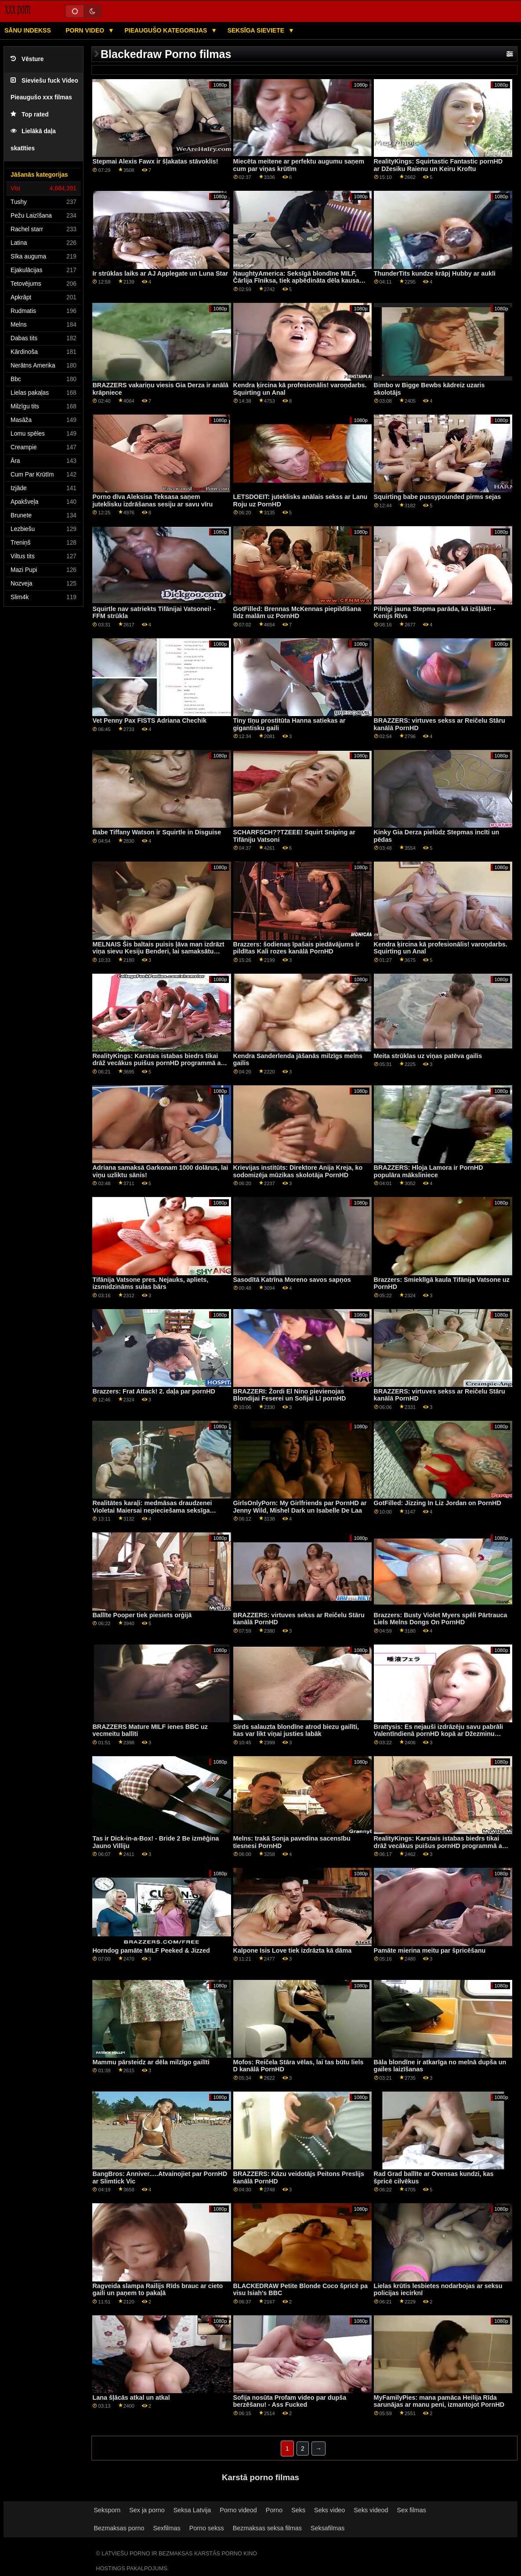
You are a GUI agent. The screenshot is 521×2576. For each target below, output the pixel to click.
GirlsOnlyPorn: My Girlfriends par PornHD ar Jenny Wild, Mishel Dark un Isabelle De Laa (300, 1506)
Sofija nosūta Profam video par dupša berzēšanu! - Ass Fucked (290, 2401)
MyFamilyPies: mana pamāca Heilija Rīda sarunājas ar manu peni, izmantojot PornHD (439, 2401)
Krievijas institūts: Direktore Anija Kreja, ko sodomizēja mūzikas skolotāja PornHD (298, 1171)
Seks (298, 2510)
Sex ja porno (147, 2510)
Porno (274, 2510)
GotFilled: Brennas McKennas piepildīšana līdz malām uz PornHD (297, 612)
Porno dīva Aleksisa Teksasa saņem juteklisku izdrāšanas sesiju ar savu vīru (152, 500)
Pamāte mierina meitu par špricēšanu (430, 1950)
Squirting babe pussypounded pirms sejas (437, 496)
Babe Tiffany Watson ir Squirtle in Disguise (156, 832)
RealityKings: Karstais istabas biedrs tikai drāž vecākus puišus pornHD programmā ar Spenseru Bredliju (157, 1063)
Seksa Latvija (192, 2510)
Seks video (329, 2510)
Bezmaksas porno (119, 2528)
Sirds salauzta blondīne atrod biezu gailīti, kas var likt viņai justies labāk (296, 1730)
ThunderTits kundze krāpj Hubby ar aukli (435, 273)
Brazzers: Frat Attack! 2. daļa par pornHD (153, 1391)
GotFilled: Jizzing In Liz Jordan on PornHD (437, 1502)
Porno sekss (206, 2528)
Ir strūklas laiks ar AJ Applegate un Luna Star (160, 273)
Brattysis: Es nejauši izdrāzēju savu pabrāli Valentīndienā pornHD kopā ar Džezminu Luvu (438, 1734)
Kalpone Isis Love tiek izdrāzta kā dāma (292, 1950)
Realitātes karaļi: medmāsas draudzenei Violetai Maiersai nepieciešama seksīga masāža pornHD (152, 1510)
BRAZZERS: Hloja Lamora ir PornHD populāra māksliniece (428, 1171)
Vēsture (27, 59)
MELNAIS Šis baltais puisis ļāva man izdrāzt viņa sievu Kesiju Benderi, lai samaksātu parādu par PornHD (158, 951)
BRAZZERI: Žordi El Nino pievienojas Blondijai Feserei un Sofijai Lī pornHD (289, 1395)
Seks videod (371, 2510)
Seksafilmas (327, 2528)
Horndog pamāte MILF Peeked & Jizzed (151, 1950)
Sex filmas (411, 2510)
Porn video (85, 30)
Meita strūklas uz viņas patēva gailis (428, 1055)
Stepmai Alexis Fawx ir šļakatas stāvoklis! (155, 161)
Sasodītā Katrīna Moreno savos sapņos (292, 1279)
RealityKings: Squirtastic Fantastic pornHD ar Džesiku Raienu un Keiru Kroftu (438, 165)
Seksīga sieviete (257, 30)
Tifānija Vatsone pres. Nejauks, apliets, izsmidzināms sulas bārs (150, 1283)
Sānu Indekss (27, 30)
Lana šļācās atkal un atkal (131, 2397)
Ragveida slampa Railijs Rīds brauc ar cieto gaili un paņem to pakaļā (157, 2289)
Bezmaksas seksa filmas (267, 2528)
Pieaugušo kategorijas (166, 30)
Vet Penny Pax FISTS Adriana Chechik (149, 720)
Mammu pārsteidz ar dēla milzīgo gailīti (151, 2062)
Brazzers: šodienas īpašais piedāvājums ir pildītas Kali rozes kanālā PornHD (296, 948)
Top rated (30, 114)
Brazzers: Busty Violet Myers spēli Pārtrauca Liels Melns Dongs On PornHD (440, 1619)
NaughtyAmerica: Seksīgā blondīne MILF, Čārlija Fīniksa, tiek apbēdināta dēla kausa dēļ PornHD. (296, 280)
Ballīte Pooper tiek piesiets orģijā (142, 1615)
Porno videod (238, 2510)
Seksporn (107, 2510)
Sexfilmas (166, 2528)
